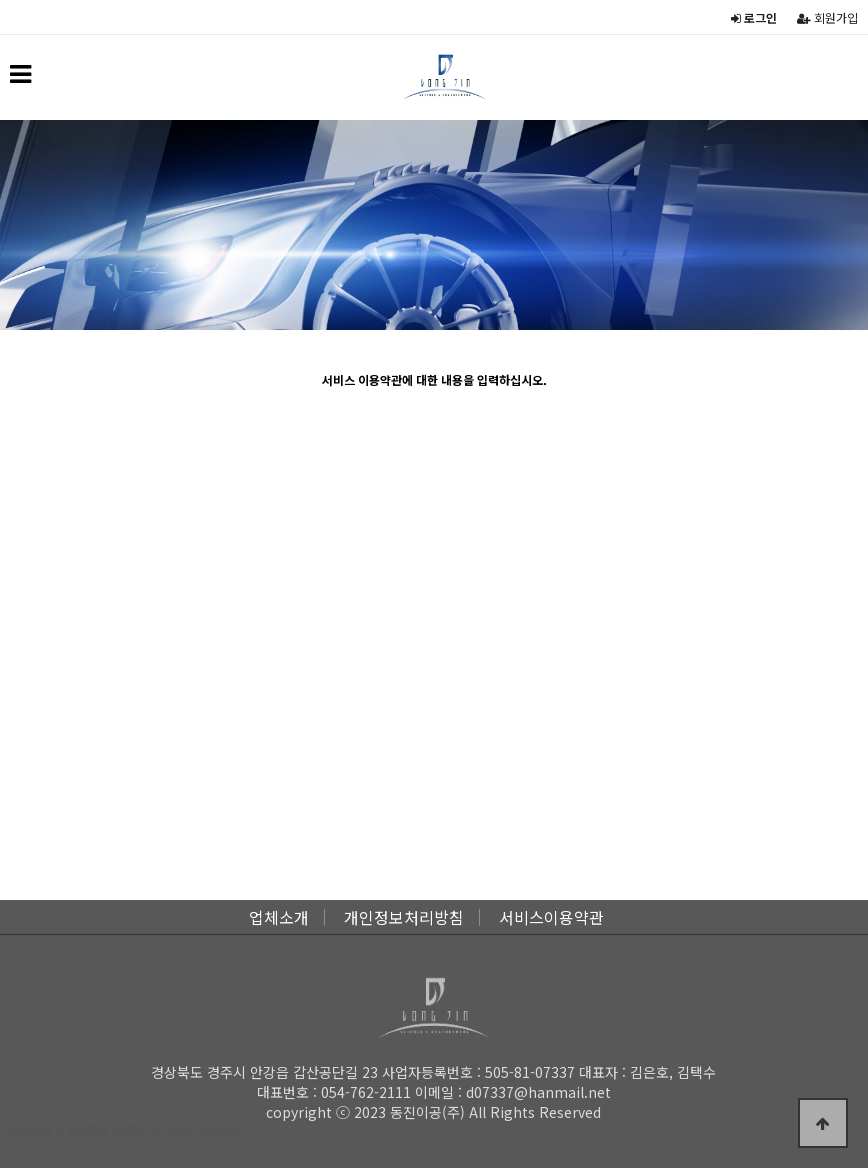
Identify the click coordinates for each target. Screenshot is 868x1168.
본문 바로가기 (0, 0)
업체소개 (279, 917)
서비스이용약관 (551, 917)
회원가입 (827, 17)
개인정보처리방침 (404, 917)
